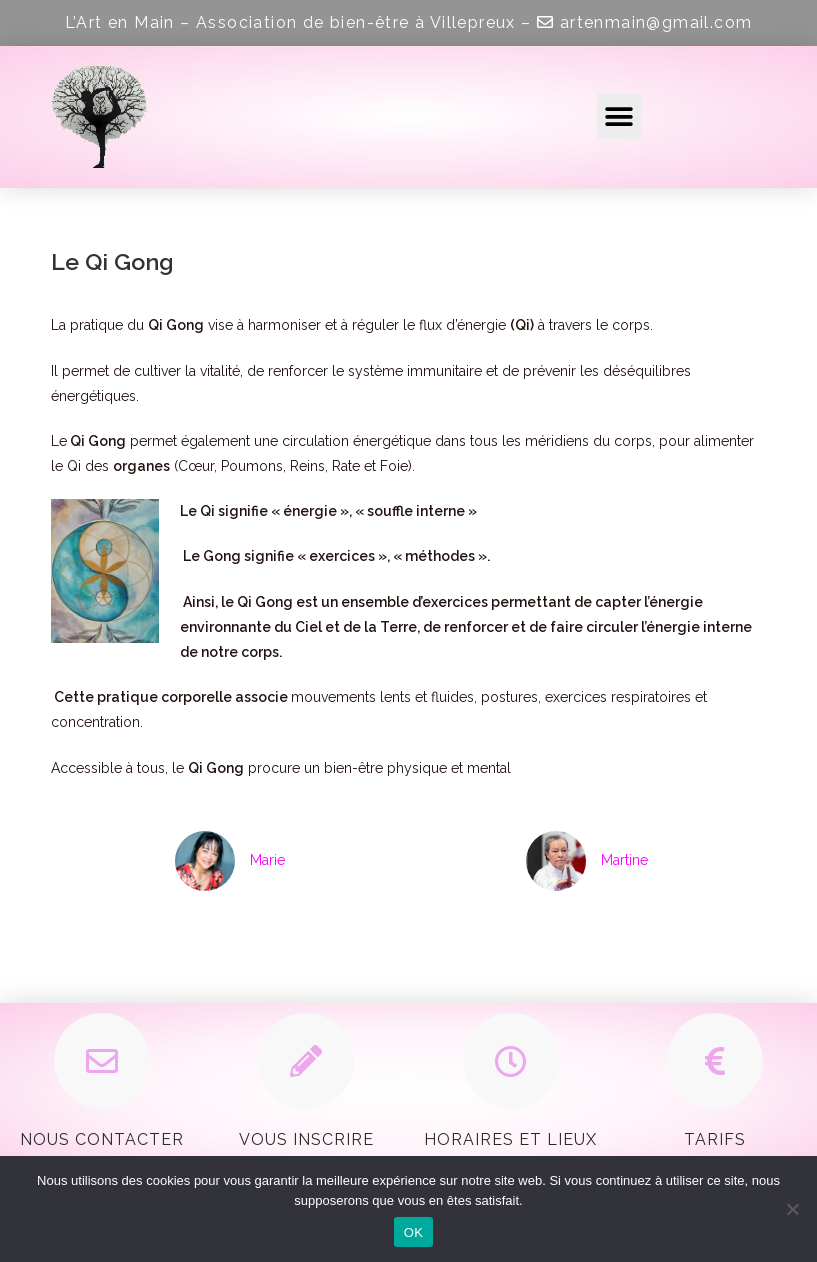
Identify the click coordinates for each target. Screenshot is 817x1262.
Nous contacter (102, 1139)
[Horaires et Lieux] (511, 1061)
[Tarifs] (715, 1061)
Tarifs (715, 1139)
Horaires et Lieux (510, 1139)
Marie (267, 860)
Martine (624, 860)
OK (413, 1232)
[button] (619, 116)
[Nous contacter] (102, 1061)
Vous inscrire (306, 1139)
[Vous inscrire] (306, 1061)
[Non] (792, 1209)
